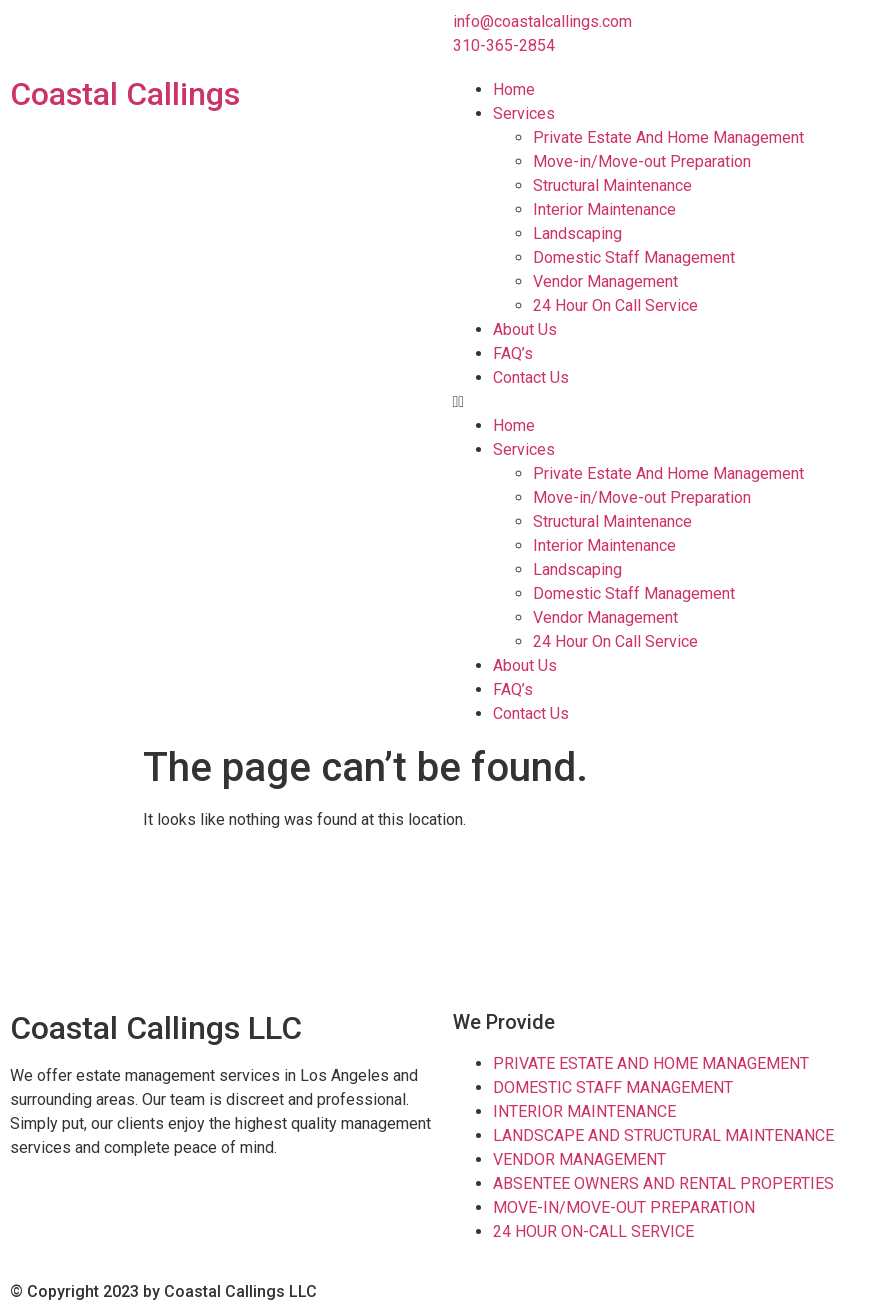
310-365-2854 (504, 45)
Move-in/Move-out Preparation (642, 161)
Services (524, 113)
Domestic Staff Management (634, 257)
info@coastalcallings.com (542, 21)
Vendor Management (605, 281)
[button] (664, 402)
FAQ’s (513, 353)
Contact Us (531, 377)
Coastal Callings (125, 94)
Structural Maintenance (612, 185)
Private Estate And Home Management (668, 137)
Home (514, 89)
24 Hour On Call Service (615, 305)
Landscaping (577, 233)
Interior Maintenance (604, 209)
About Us (525, 329)
